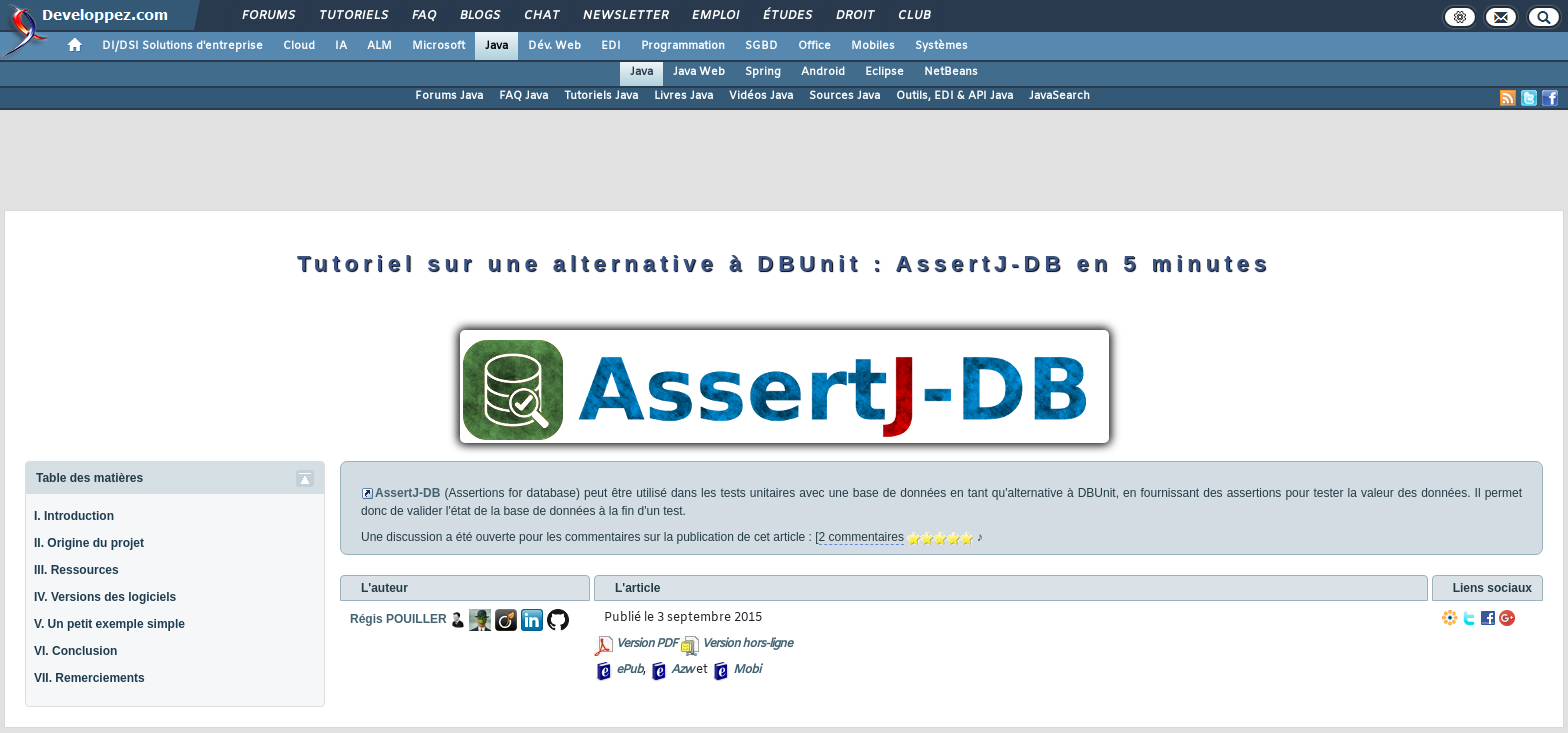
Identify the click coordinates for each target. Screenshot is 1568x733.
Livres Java (683, 96)
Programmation (683, 46)
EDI (611, 46)
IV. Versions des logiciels (105, 597)
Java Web (699, 72)
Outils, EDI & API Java (954, 96)
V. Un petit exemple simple (109, 624)
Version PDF (646, 644)
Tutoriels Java (601, 96)
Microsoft (438, 46)
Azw (682, 670)
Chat (540, 16)
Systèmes (941, 46)
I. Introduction (74, 516)
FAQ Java (523, 96)
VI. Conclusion (75, 651)
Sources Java (844, 96)
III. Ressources (76, 570)
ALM (379, 46)
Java (496, 46)
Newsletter (624, 16)
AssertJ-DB (407, 493)
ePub (629, 670)
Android (823, 72)
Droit (854, 16)
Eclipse (884, 72)
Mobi (746, 670)
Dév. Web (554, 46)
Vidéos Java (761, 96)
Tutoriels (352, 16)
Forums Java (449, 96)
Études (786, 16)
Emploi (714, 16)
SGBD (761, 46)
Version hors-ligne (747, 644)
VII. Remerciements (89, 678)
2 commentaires (861, 537)
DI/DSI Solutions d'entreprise (182, 46)
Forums (267, 16)
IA (341, 46)
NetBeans (951, 72)
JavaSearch (1059, 96)
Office (814, 46)
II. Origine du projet (89, 543)
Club (913, 16)
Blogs (479, 16)
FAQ (423, 16)
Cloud (299, 46)
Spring (763, 72)
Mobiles (873, 46)
